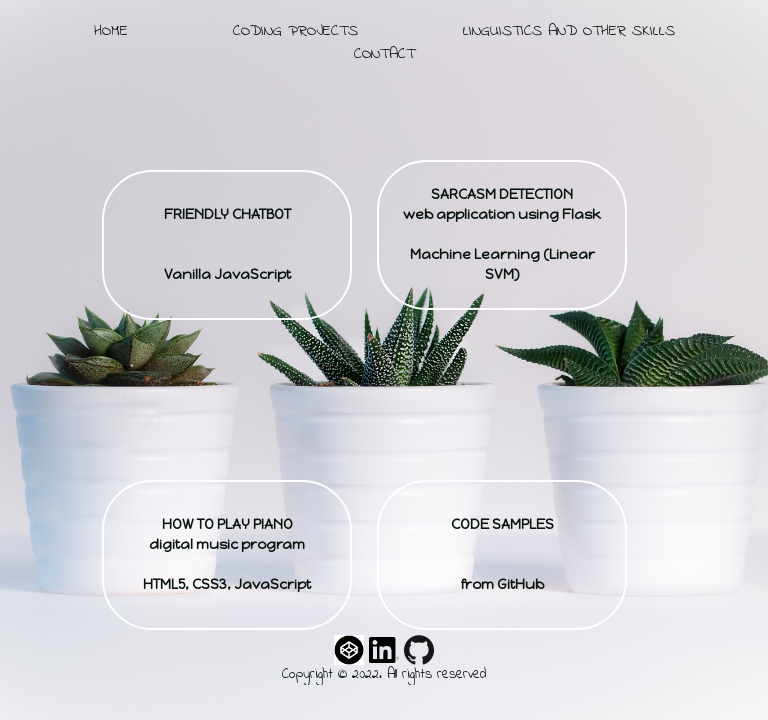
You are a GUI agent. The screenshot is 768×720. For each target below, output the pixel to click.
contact (384, 54)
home (111, 31)
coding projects (295, 31)
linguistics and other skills (569, 31)
